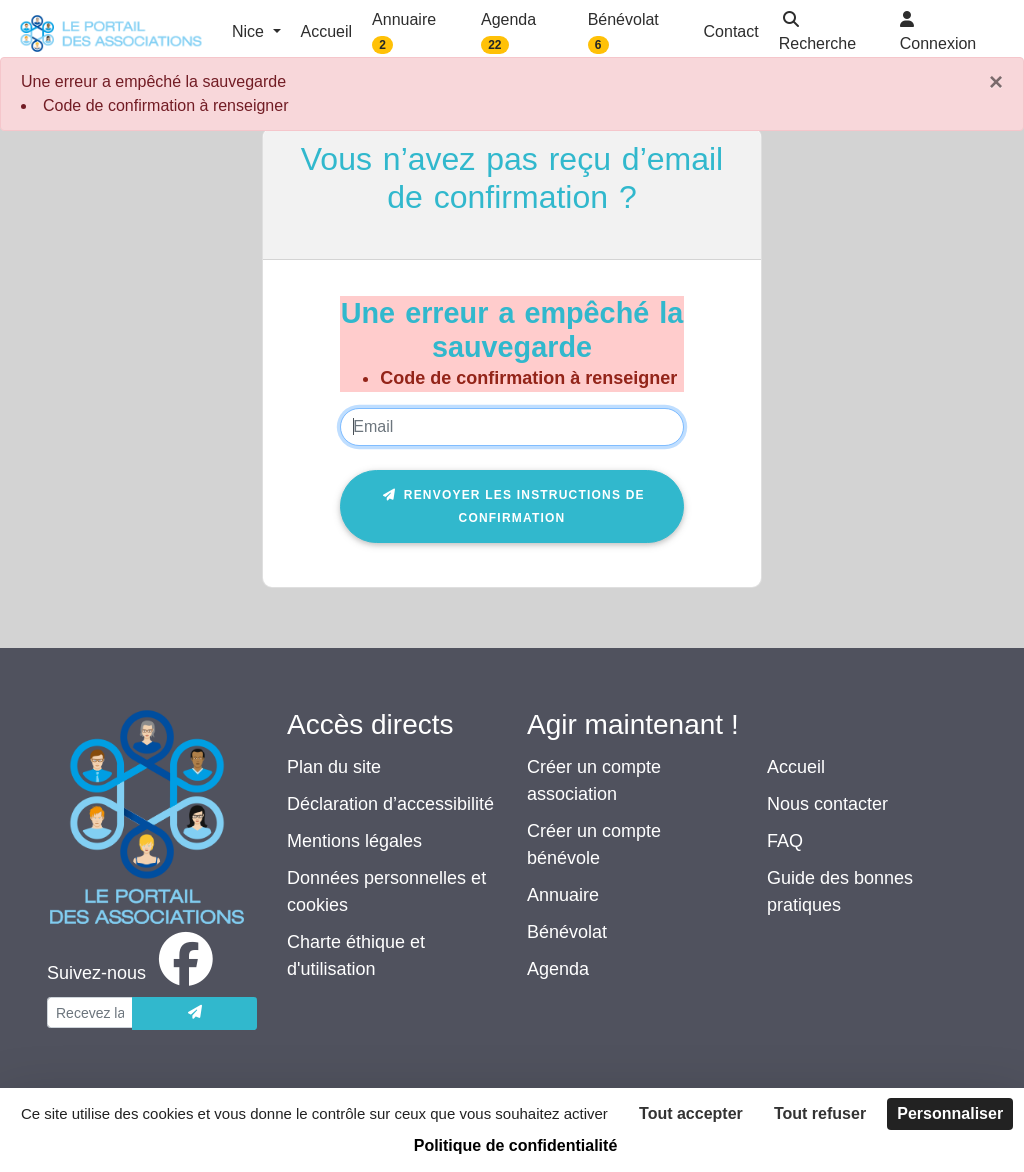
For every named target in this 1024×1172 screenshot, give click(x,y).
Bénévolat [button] (623, 32)
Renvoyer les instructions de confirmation (512, 506)
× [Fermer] (996, 82)
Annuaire (563, 895)
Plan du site (334, 767)
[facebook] (134, 973)
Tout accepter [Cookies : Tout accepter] (691, 1113)
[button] (829, 33)
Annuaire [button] (404, 32)
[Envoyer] (194, 1013)
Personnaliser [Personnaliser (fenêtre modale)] (950, 1113)
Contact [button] (731, 31)
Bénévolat (567, 932)
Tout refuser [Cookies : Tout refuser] (820, 1113)
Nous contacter (827, 804)
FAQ (785, 841)
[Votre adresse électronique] (90, 1012)
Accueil (796, 767)
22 (494, 45)
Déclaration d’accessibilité (390, 804)
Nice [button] (250, 31)
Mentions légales (354, 841)
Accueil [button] (327, 31)
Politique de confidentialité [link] (516, 1145)
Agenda (558, 969)
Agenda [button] (508, 32)
